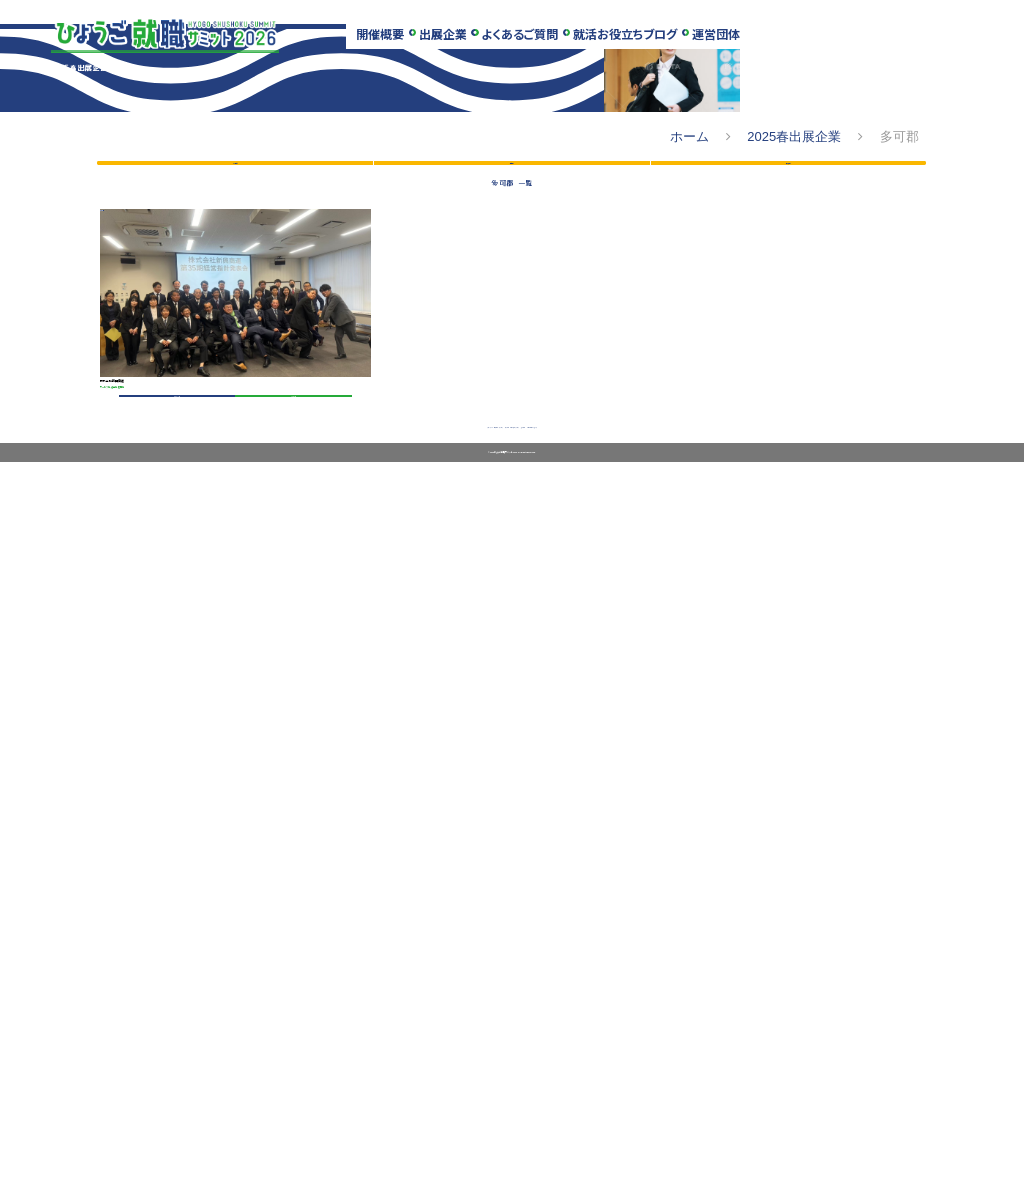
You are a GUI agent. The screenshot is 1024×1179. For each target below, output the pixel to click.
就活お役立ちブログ (637, 39)
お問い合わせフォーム (742, 1122)
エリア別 (788, 582)
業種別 (512, 582)
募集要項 (281, 1032)
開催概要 (382, 39)
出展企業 (448, 39)
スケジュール (249, 1122)
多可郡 (136, 778)
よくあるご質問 (528, 39)
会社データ (172, 1032)
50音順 (235, 582)
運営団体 (731, 39)
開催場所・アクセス (352, 1122)
